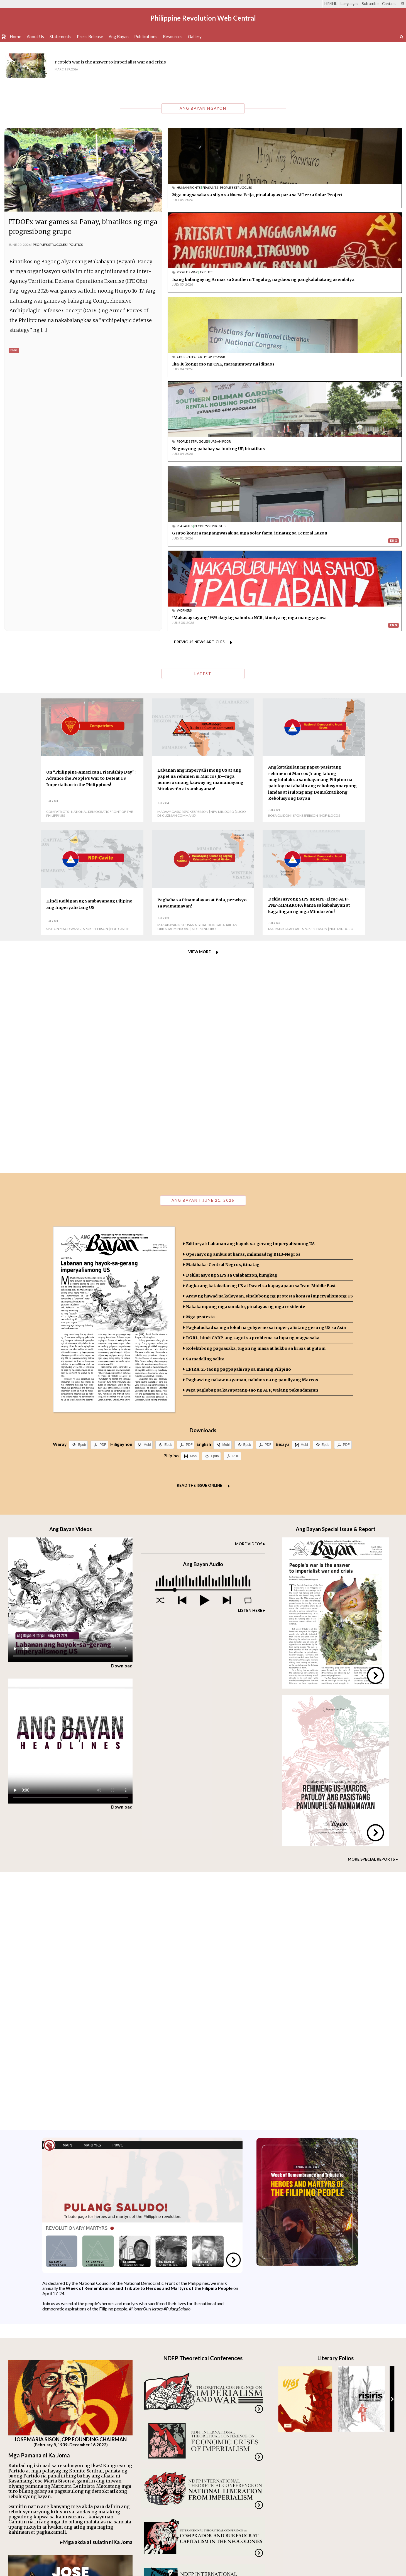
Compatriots (57, 561)
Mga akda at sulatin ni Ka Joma (98, 2291)
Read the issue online (199, 1234)
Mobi (147, 1194)
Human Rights (188, 187)
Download (122, 1414)
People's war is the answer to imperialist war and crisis (110, 62)
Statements (60, 36)
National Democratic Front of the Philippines (89, 563)
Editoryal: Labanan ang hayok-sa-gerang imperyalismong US (250, 992)
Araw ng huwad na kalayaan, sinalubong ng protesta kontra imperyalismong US (269, 1044)
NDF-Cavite (119, 678)
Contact (389, 3)
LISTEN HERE (250, 1359)
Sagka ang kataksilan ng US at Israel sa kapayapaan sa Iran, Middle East (261, 1034)
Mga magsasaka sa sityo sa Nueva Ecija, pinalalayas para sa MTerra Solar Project (215, 197)
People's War (306, 187)
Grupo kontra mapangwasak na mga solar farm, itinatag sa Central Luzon (222, 367)
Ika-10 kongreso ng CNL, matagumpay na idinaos (223, 282)
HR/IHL (330, 3)
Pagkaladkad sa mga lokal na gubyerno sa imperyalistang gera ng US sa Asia (266, 1076)
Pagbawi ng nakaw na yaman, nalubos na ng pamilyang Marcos (252, 1128)
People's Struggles (50, 244)
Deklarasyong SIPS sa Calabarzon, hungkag (231, 1024)
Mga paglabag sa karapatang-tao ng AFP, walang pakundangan (252, 1139)
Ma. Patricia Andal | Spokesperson (297, 678)
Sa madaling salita (205, 1107)
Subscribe (370, 3)
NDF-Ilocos (330, 565)
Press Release (90, 36)
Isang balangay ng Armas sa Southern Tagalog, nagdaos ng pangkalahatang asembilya (340, 197)
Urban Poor (340, 275)
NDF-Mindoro (204, 678)
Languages (349, 3)
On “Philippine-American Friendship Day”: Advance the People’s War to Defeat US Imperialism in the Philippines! (91, 527)
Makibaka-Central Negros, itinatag (223, 1013)
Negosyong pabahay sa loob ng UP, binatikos (337, 282)
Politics (76, 244)
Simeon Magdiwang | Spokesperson (77, 678)
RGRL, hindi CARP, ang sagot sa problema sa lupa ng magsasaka (252, 1087)
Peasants (210, 187)
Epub (82, 1194)
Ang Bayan (119, 36)
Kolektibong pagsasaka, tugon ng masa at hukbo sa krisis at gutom (256, 1097)
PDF (102, 1194)
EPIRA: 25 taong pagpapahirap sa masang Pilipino (238, 1118)
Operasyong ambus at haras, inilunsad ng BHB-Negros (243, 1003)
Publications (145, 36)
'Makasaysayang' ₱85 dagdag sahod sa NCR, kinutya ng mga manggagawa (337, 367)
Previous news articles (199, 391)
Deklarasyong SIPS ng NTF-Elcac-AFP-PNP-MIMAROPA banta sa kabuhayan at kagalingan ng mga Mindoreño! (309, 654)
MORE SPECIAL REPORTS (371, 1608)
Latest (203, 422)
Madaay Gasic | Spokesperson (182, 561)
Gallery (195, 36)
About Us (35, 36)
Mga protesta (200, 1066)
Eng (14, 350)
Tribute (325, 187)
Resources (172, 36)
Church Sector (189, 275)
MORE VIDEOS (248, 1293)
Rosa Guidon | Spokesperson (293, 565)
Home (15, 36)
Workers (303, 357)
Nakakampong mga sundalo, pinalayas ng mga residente (245, 1055)
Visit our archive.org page (180, 2426)
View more (199, 700)
